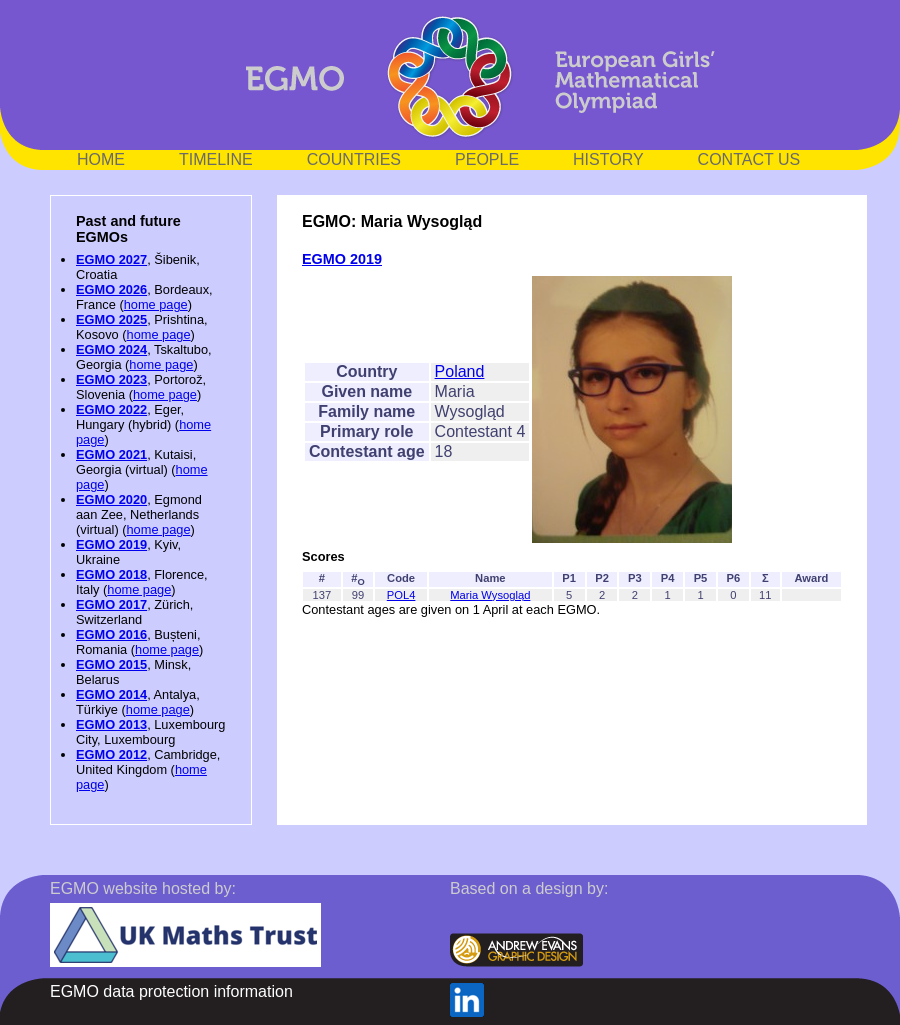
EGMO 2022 (111, 409)
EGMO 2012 (111, 754)
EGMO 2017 (111, 604)
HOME (101, 159)
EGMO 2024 (111, 349)
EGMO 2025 (111, 319)
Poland (460, 371)
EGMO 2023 (111, 379)
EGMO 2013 (111, 724)
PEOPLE (487, 159)
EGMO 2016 (111, 634)
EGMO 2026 (111, 289)
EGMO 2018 (111, 574)
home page (156, 304)
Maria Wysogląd (490, 595)
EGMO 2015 (111, 664)
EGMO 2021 (111, 454)
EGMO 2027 (111, 259)
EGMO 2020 (111, 499)
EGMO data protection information (171, 991)
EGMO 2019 (111, 544)
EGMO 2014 (111, 694)
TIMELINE (216, 159)
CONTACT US (749, 159)
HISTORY (608, 159)
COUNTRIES (354, 159)
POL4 (401, 595)
